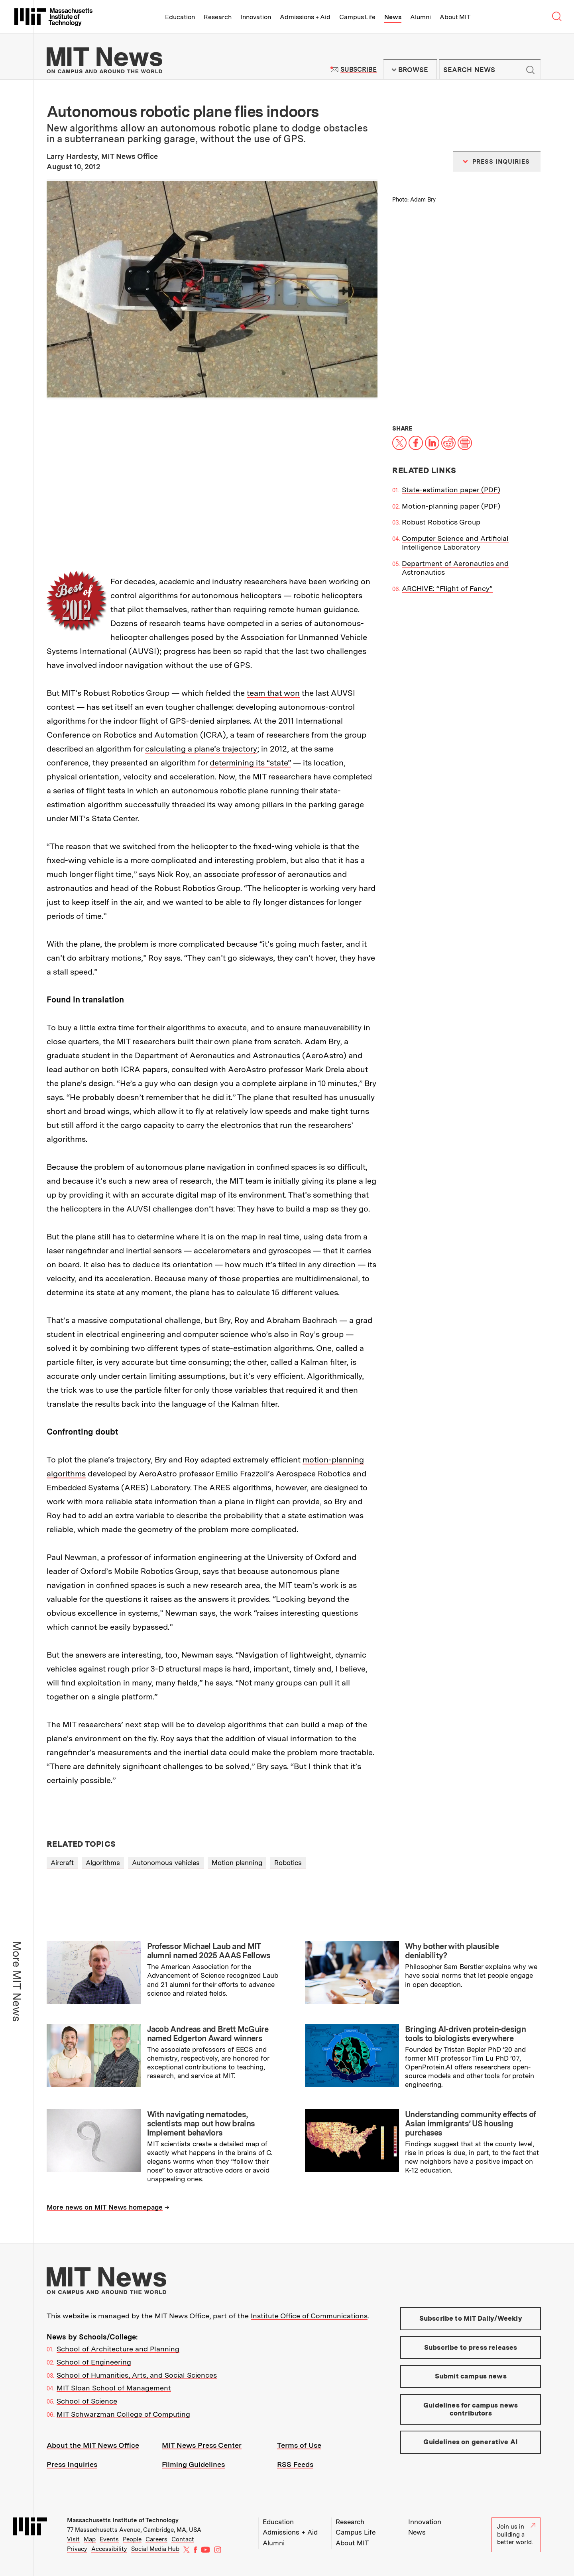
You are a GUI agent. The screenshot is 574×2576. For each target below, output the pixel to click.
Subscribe (358, 69)
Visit (73, 2539)
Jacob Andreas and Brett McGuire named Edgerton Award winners (207, 2033)
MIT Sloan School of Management (114, 2388)
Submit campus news (471, 2376)
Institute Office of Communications (309, 2316)
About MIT (455, 17)
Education (180, 17)
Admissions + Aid (305, 17)
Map (90, 2539)
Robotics (288, 1863)
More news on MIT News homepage (105, 2207)
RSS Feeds (295, 2464)
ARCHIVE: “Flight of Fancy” (447, 588)
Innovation (255, 17)
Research (218, 17)
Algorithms (103, 1863)
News (392, 17)
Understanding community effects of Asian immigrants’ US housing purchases (470, 2124)
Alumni (420, 17)
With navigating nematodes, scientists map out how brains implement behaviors (201, 2124)
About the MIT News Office (93, 2445)
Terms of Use (299, 2445)
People (132, 2539)
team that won (273, 693)
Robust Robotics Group (441, 522)
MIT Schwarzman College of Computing (123, 2414)
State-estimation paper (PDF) (451, 489)
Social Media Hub (155, 2549)
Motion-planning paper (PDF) (451, 506)
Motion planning (237, 1863)
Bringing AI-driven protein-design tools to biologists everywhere (465, 2033)
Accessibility (109, 2549)
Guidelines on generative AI (470, 2442)
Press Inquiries (72, 2464)
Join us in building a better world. (516, 2534)
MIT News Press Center (202, 2445)
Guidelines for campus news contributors (470, 2409)
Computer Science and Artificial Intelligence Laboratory (455, 543)
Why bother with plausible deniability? (452, 1951)
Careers (156, 2539)
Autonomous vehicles (166, 1863)
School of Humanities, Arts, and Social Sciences (137, 2375)
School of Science (87, 2401)
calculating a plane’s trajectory (201, 749)
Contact (182, 2539)
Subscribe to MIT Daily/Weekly (470, 2318)
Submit (530, 69)
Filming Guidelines (193, 2464)
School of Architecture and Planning (118, 2349)
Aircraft (62, 1863)
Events (109, 2539)
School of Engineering (94, 2362)
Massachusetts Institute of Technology (123, 2520)
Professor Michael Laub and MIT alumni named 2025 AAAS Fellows (209, 1951)
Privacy (77, 2549)
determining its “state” (250, 762)
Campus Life (357, 17)
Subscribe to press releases (470, 2347)
